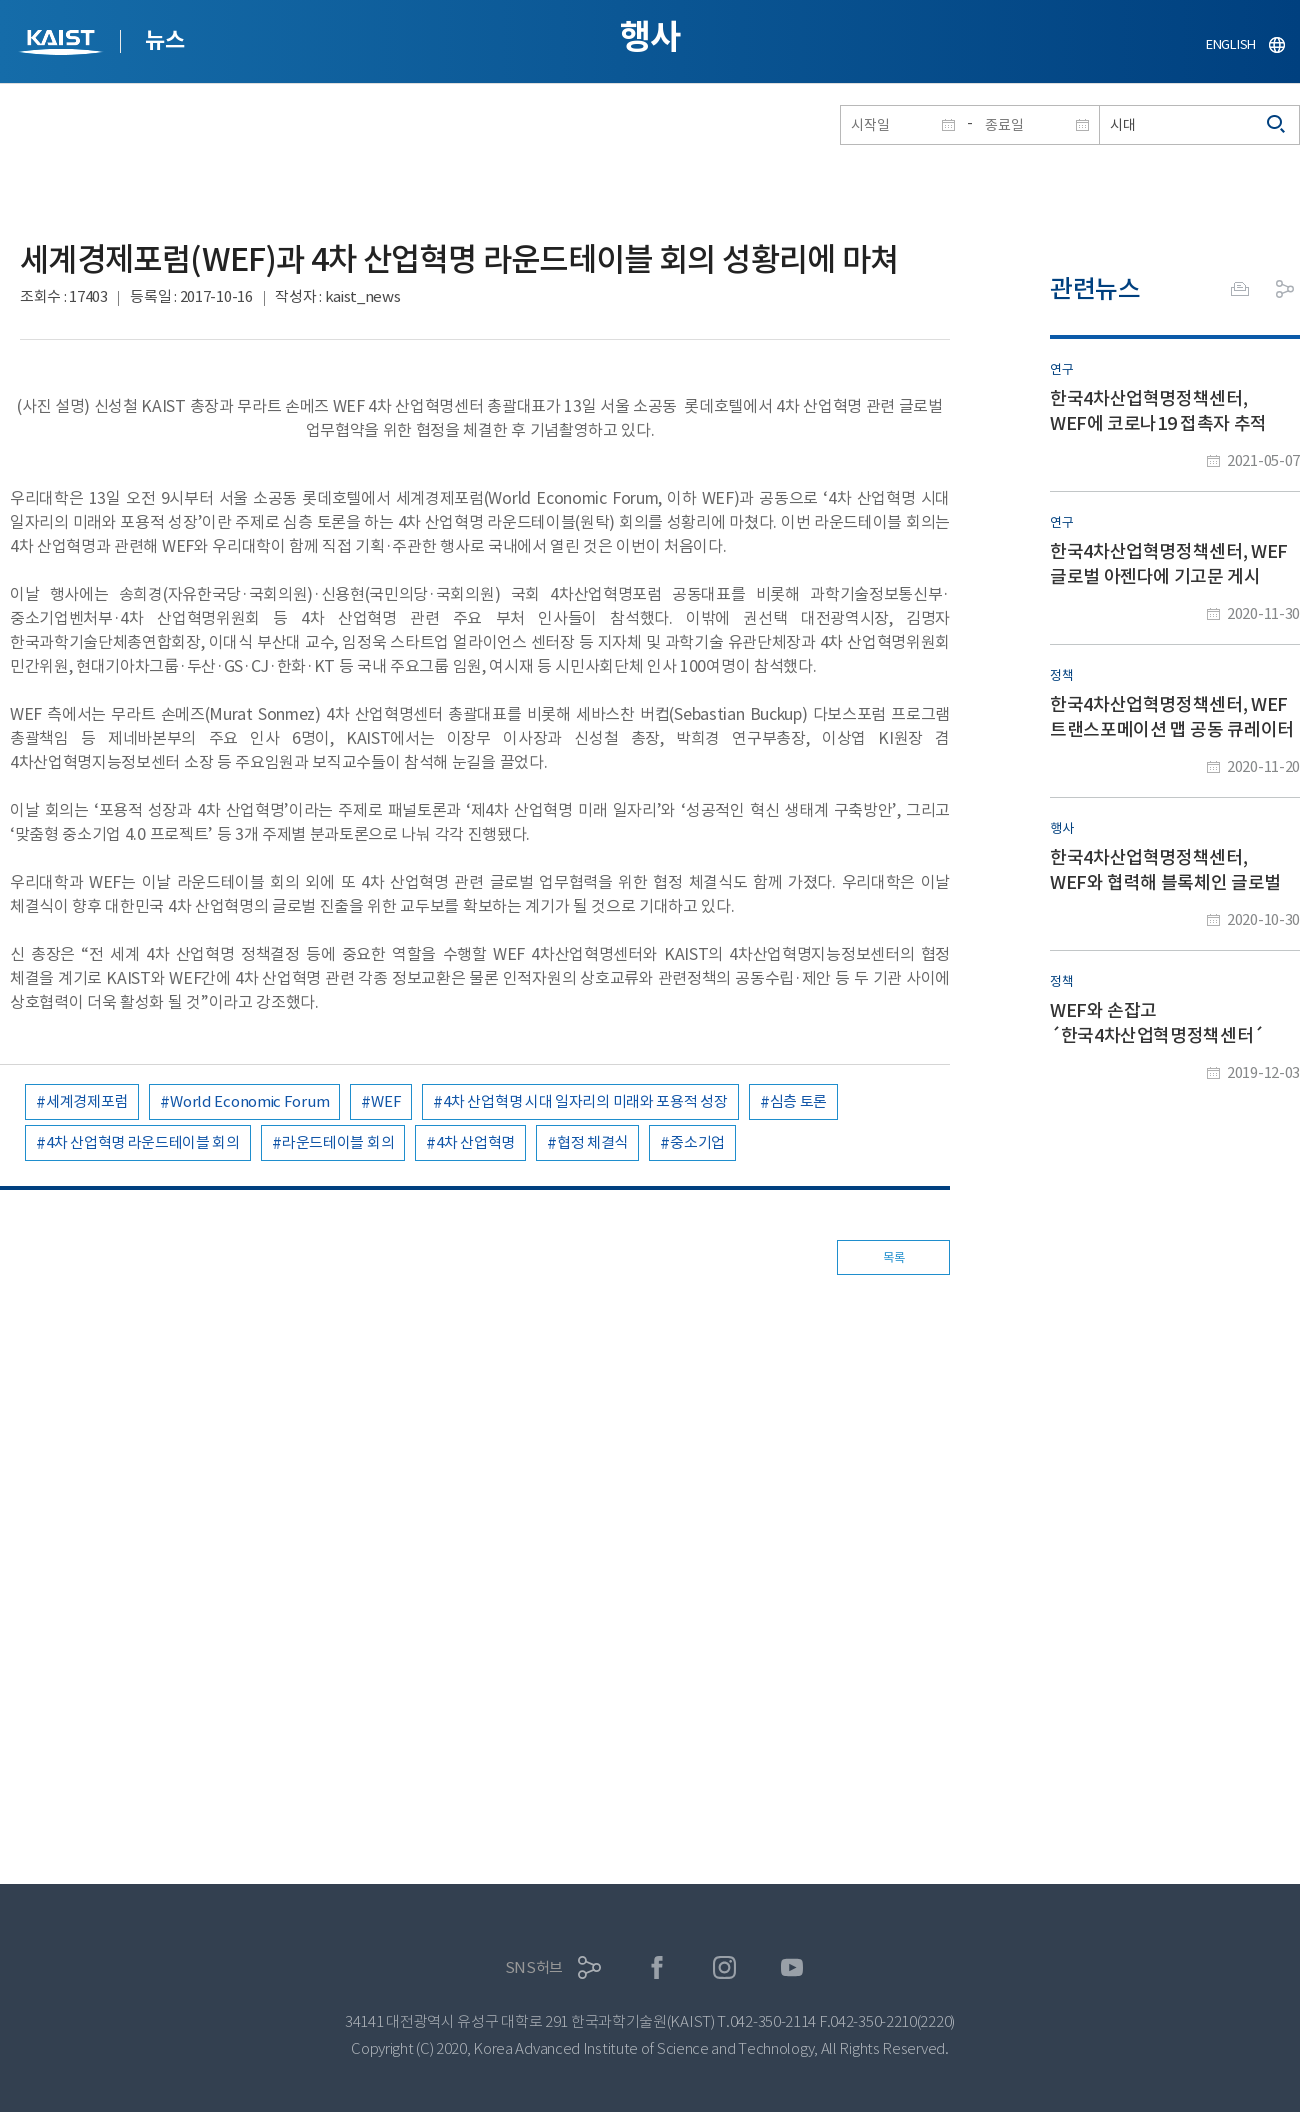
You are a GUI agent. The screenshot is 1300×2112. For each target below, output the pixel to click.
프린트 (1240, 289)
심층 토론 (799, 1101)
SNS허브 (534, 1967)
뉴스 (164, 40)
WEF (386, 1101)
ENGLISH (1231, 44)
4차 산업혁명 (475, 1142)
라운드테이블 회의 (338, 1142)
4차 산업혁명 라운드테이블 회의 (143, 1142)
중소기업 (697, 1142)
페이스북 (657, 1967)
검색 (1277, 125)
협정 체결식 (592, 1142)
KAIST (63, 44)
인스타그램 (724, 1967)
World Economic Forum (249, 1101)
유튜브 (792, 1967)
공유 (1285, 289)
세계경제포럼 (87, 1101)
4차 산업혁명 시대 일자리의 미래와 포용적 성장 (585, 1101)
